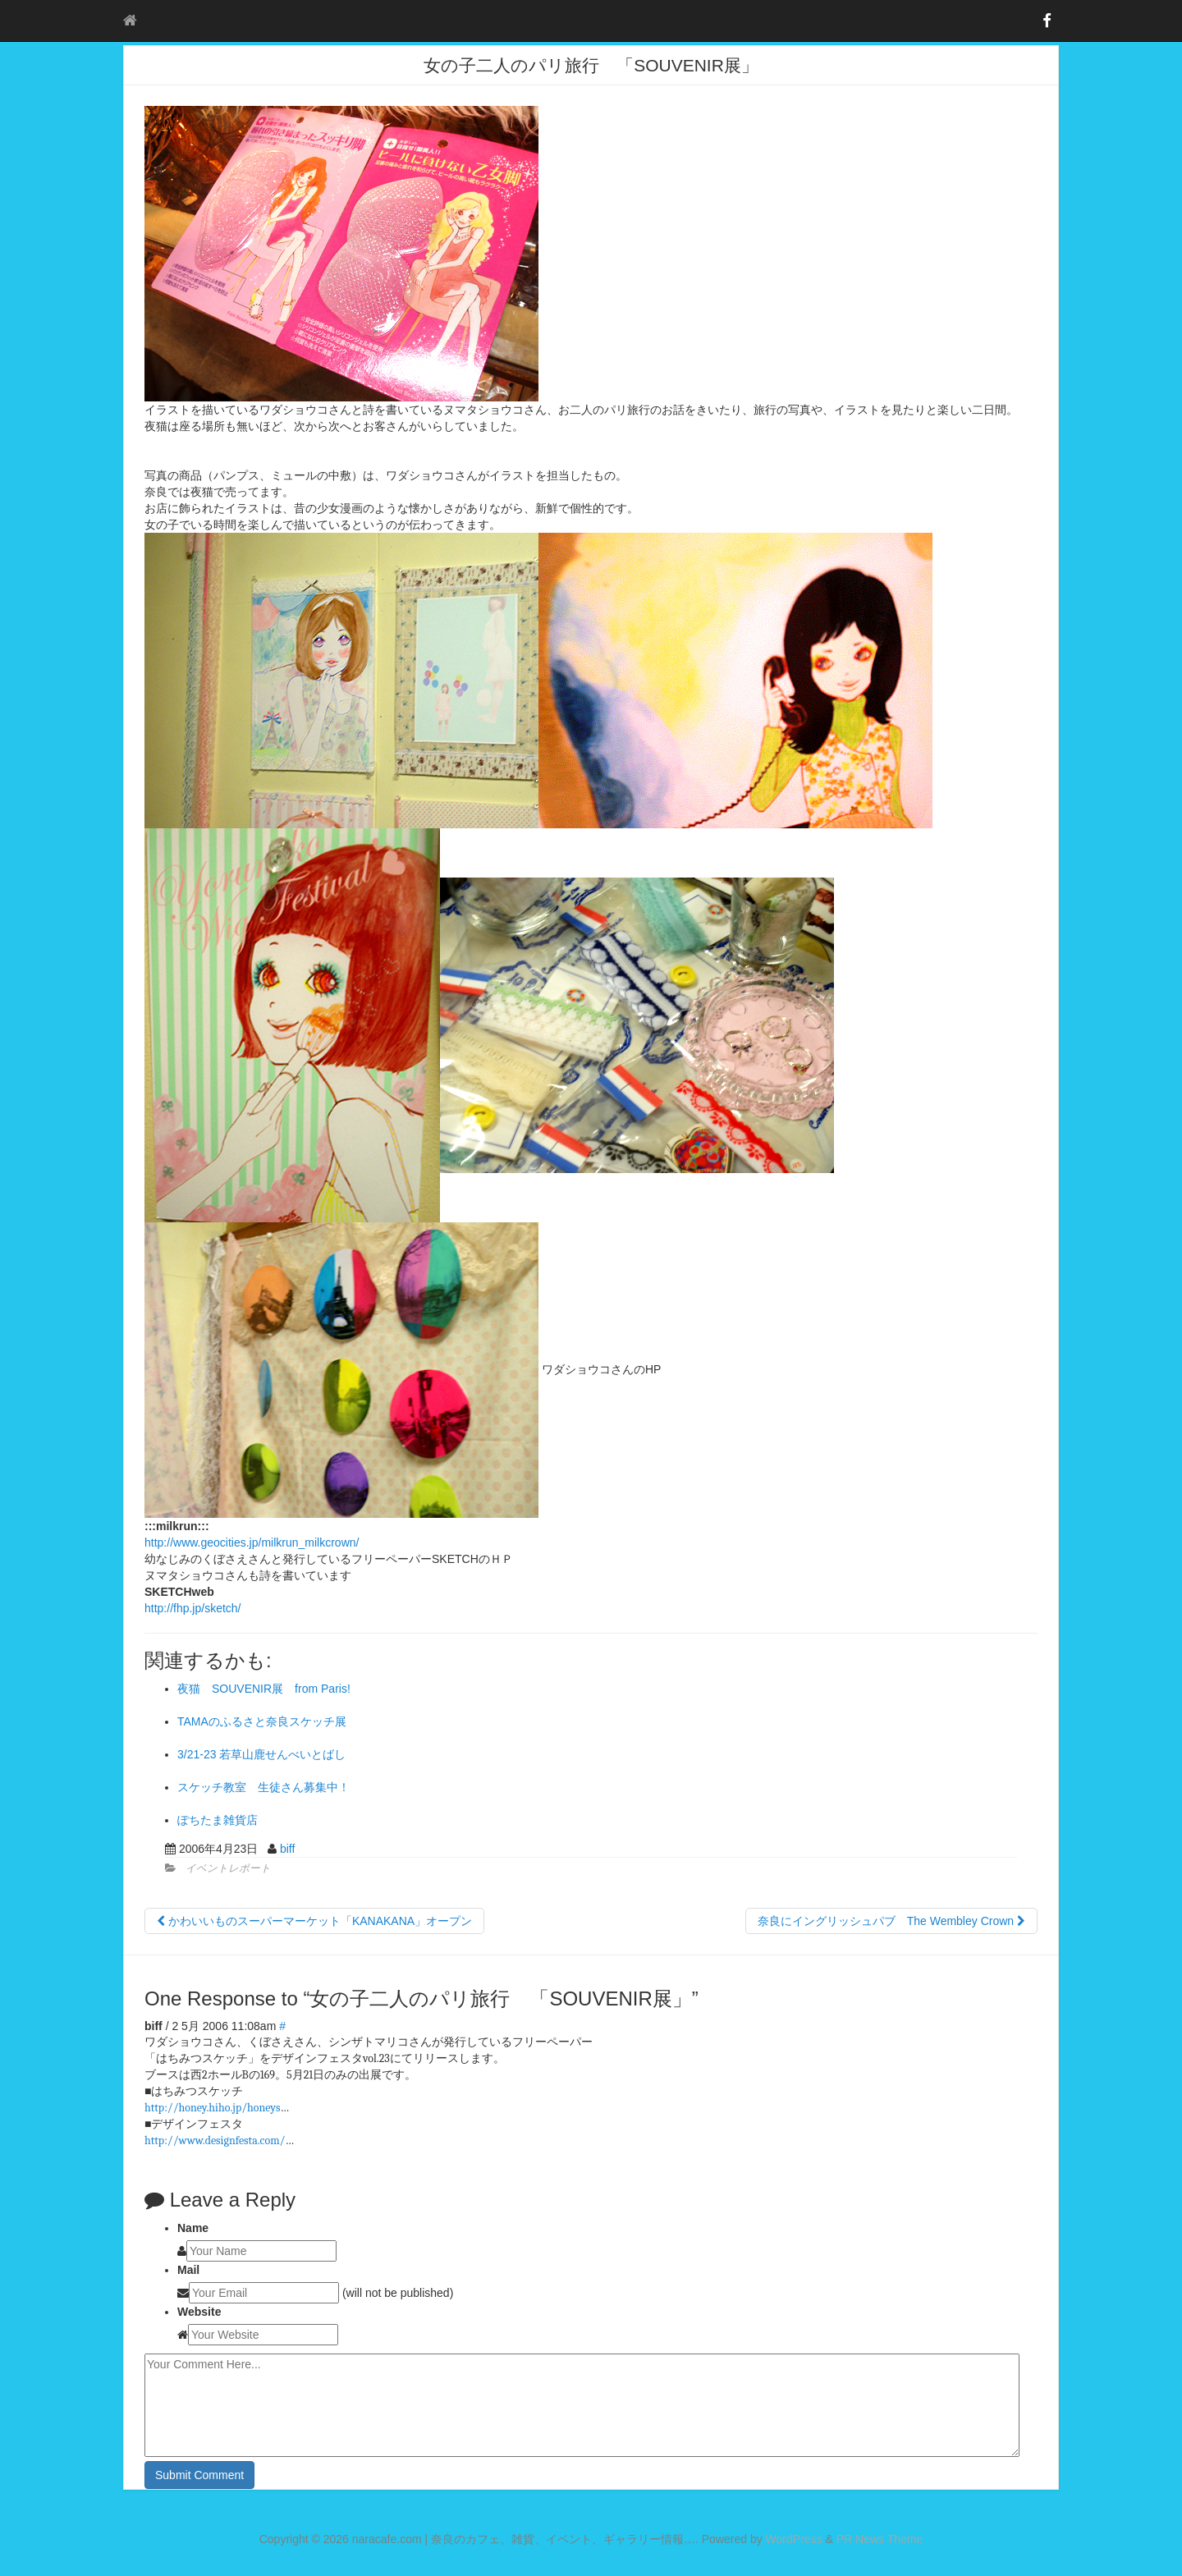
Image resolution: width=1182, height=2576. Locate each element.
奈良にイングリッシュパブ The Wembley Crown (891, 1920)
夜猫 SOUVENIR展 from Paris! (263, 1688)
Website (199, 2311)
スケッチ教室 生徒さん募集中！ (263, 1787)
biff (287, 1848)
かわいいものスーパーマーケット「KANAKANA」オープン (314, 1920)
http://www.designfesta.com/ (214, 2140)
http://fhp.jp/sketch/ (192, 1608)
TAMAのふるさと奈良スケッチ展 (261, 1721)
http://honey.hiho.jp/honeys (212, 2108)
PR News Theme (879, 2539)
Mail (188, 2269)
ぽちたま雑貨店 (223, 1820)
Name (192, 2228)
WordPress (794, 2539)
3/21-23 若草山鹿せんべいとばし (261, 1754)
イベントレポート (228, 1868)
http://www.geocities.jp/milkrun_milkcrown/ (251, 1542)
